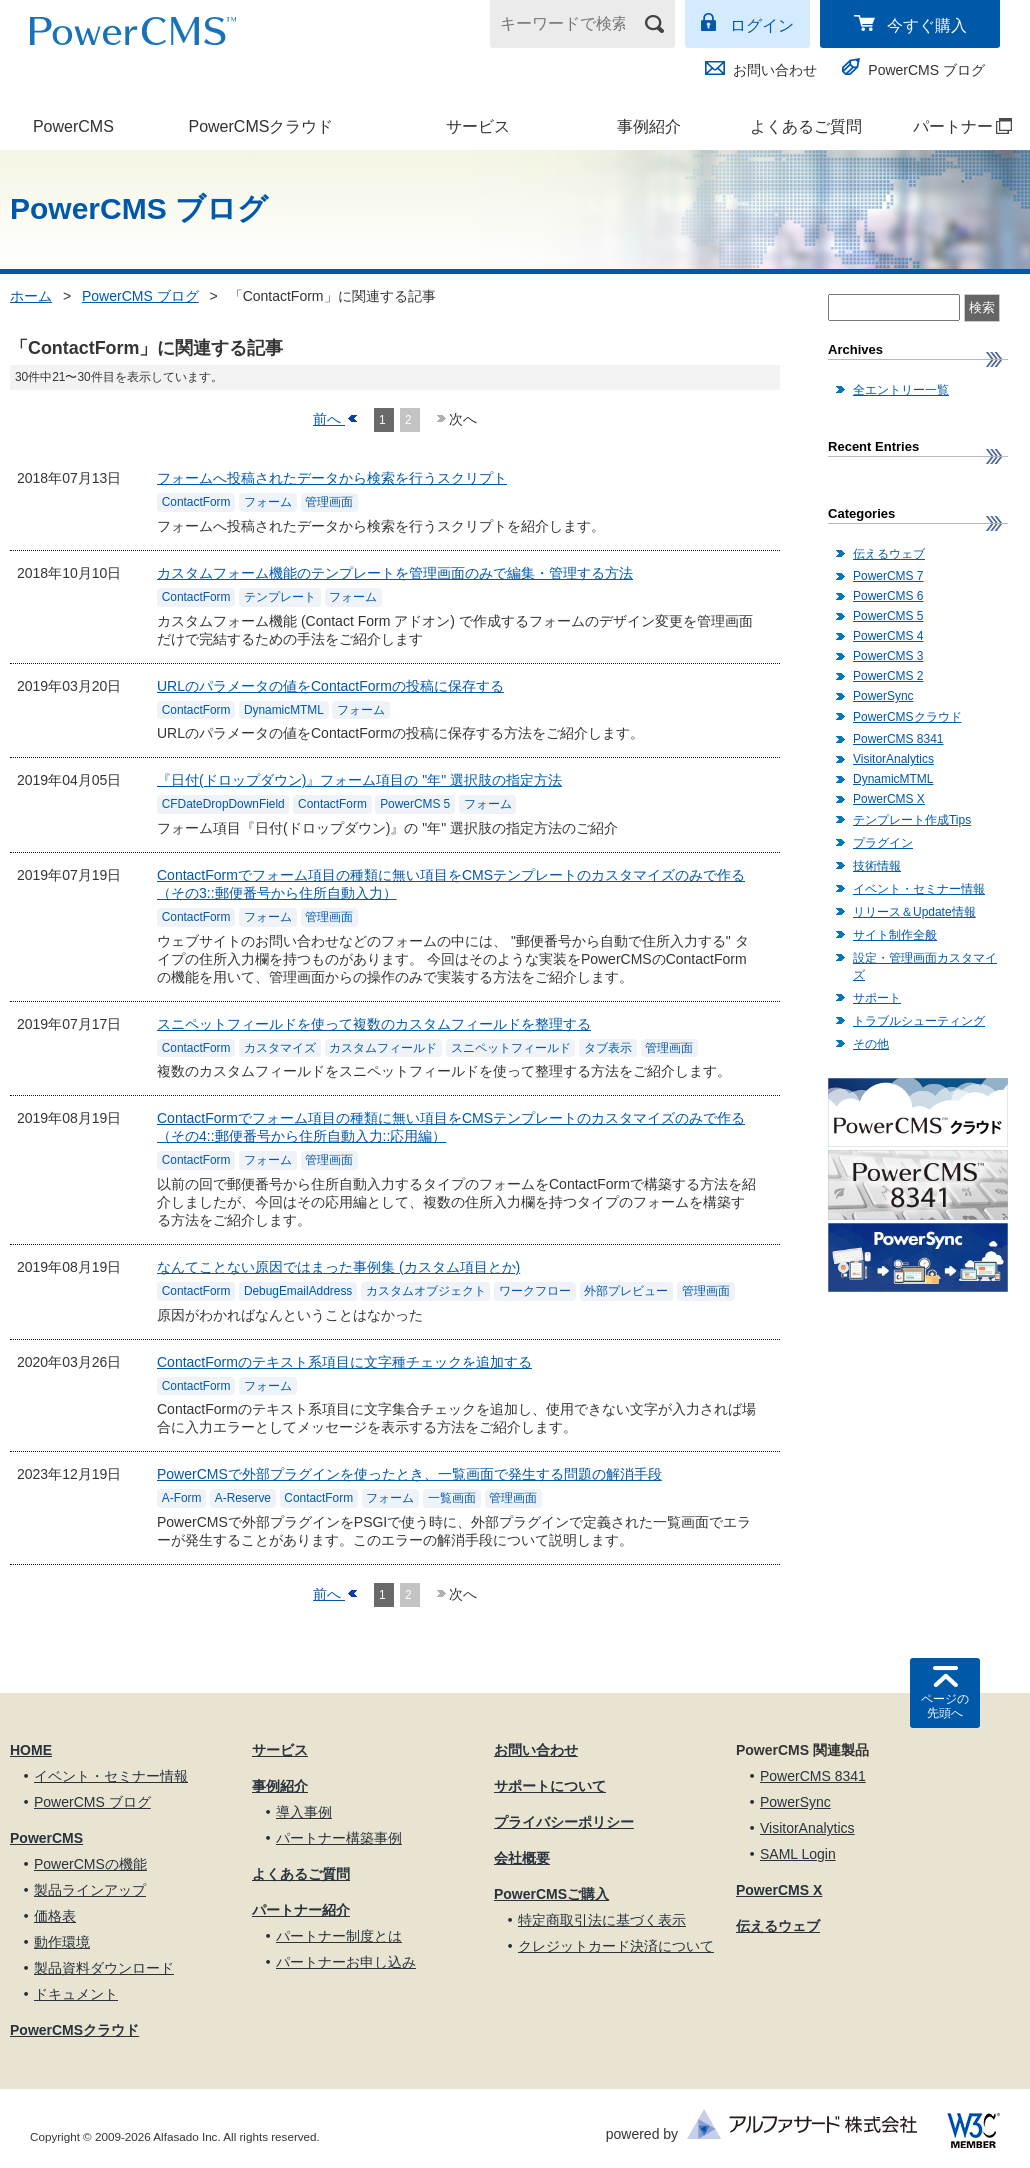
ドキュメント (76, 1994)
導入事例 (304, 1812)
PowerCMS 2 (888, 676)
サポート (877, 998)
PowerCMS (73, 126)
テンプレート (280, 597)
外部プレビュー (626, 1291)
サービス (478, 126)
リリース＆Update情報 (914, 912)
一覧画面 (452, 1499)
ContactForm (196, 503)
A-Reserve (243, 1499)
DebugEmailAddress (298, 1291)
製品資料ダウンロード (104, 1968)
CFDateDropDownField (223, 805)
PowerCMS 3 (888, 656)
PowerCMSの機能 (90, 1864)
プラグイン (883, 843)
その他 (871, 1044)
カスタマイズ (280, 1048)
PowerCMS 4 (888, 636)
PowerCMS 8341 (898, 739)
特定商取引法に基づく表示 (602, 1920)
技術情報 (877, 866)
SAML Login (798, 1854)
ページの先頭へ (945, 1706)
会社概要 (522, 1858)
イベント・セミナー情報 (919, 889)
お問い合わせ (775, 70)
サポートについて (550, 1786)
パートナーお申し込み (346, 1962)
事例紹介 (649, 126)
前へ (329, 419)
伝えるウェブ (889, 554)
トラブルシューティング (919, 1021)
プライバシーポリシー (564, 1822)
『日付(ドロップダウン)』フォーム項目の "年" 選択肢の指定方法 (359, 780)
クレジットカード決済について (616, 1946)
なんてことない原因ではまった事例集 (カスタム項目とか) (338, 1267)
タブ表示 (608, 1048)
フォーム (268, 503)
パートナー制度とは (339, 1936)
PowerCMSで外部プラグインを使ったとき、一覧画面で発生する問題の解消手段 (409, 1474)
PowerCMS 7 (888, 576)
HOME (31, 1750)
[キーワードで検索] (570, 24)
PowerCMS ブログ (926, 70)
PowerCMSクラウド (260, 126)
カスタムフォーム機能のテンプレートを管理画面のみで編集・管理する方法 (395, 573)
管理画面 (329, 503)
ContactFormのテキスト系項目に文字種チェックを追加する (344, 1362)
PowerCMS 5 (415, 805)
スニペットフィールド (511, 1048)
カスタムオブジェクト (426, 1291)
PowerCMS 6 (888, 596)
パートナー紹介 (301, 1910)
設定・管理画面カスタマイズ (925, 966)
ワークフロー (535, 1291)
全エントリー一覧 (901, 390)
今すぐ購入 (927, 25)
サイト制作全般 (895, 935)
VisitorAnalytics (893, 759)
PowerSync (883, 696)
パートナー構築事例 (339, 1838)
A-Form (182, 1499)
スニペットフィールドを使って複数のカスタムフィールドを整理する (374, 1024)
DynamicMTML (284, 710)
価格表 (55, 1916)
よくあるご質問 (806, 126)
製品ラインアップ (90, 1890)
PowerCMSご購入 (551, 1894)
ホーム (31, 296)
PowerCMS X (889, 799)
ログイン (762, 25)
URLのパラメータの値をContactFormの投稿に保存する (330, 686)
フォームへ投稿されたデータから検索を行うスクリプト (332, 478)
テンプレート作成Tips (912, 820)
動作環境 (62, 1942)
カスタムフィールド (383, 1048)
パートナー (952, 126)
